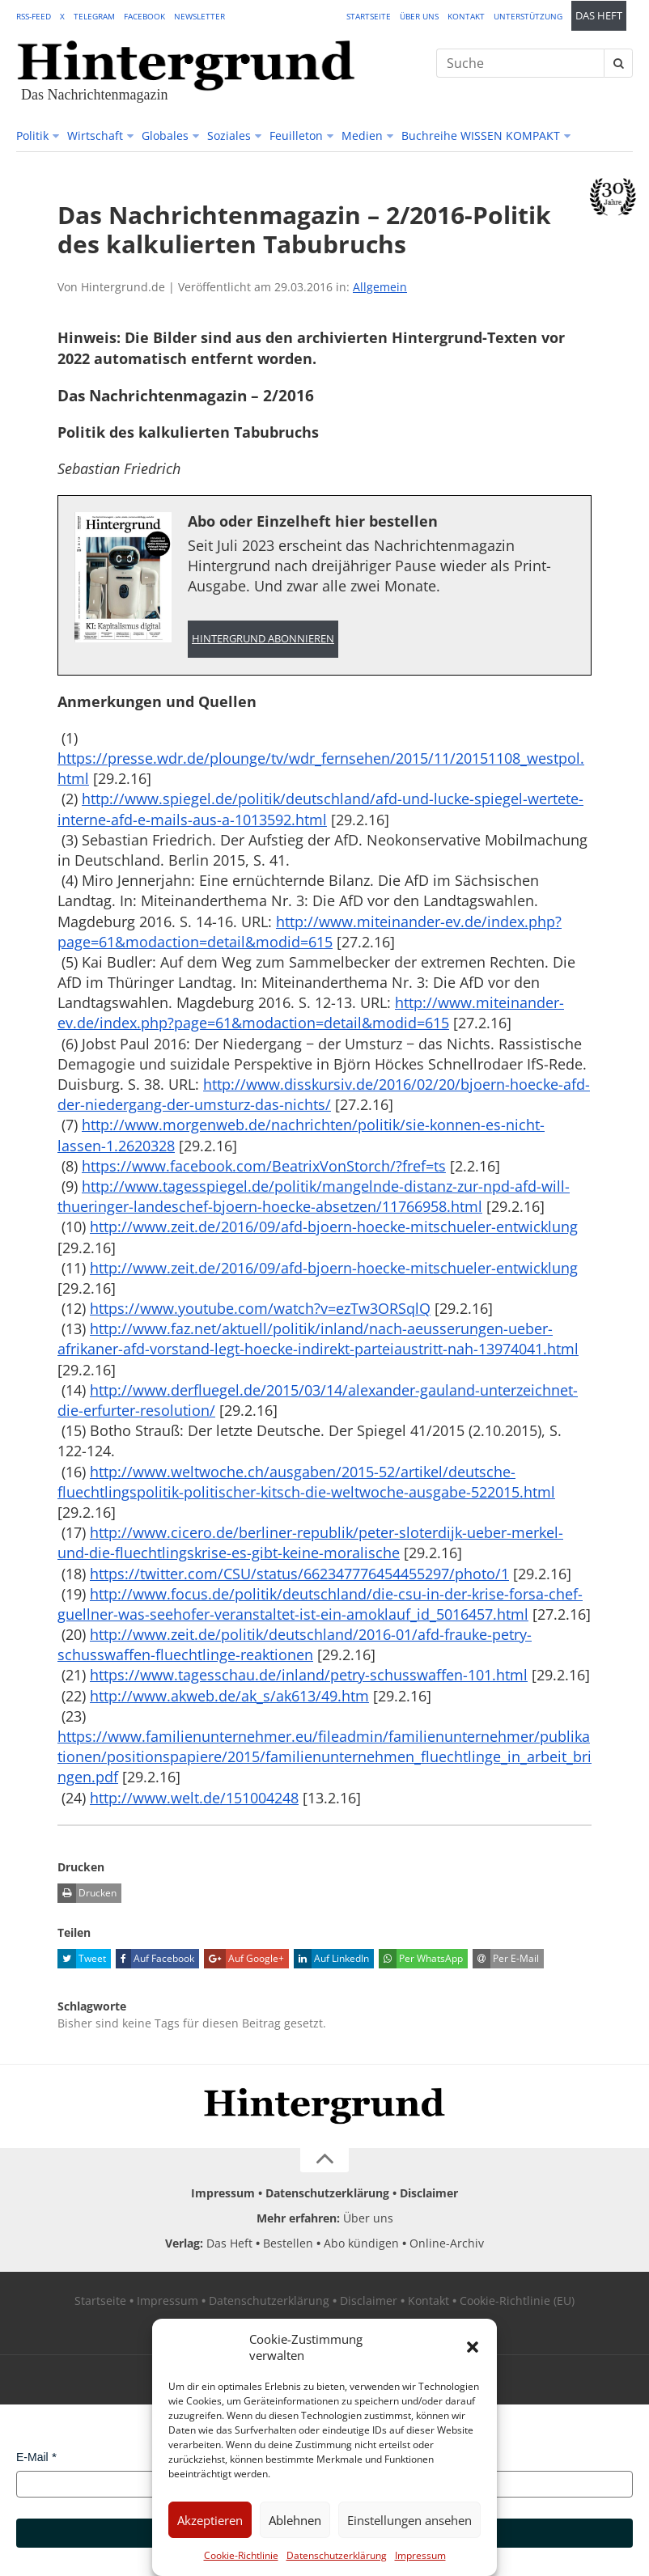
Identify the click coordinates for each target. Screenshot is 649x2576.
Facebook (144, 16)
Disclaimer (429, 2193)
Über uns (419, 16)
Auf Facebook (155, 1958)
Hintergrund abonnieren (263, 639)
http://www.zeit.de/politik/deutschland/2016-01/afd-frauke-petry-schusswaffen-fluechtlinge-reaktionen (294, 1644)
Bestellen (288, 2243)
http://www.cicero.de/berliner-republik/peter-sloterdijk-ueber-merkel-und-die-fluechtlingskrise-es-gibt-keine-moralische (310, 1542)
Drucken (87, 1893)
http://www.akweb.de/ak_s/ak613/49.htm (229, 1695)
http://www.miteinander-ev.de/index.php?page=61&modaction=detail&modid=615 (309, 931)
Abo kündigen (361, 2243)
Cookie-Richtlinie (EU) (517, 2300)
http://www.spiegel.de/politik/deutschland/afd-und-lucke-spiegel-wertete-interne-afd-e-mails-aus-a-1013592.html (320, 808)
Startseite (368, 16)
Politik (32, 135)
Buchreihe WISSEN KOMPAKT (480, 135)
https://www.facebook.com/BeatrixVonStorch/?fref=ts (264, 1166)
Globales (165, 135)
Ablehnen (295, 2520)
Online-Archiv (446, 2243)
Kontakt (466, 16)
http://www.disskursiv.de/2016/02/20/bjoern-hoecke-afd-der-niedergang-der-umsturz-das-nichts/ (323, 1094)
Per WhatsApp (421, 1958)
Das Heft (598, 16)
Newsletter (199, 16)
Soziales (229, 135)
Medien (362, 135)
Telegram (94, 16)
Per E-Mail (506, 1958)
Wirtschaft (95, 135)
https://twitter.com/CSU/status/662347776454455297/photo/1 (299, 1573)
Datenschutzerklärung (336, 2555)
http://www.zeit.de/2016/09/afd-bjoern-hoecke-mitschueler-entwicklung (334, 1226)
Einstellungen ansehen (409, 2520)
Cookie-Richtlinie (241, 2555)
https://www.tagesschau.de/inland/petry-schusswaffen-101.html (309, 1674)
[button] (472, 2347)
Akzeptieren (210, 2520)
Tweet (81, 1958)
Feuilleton (296, 135)
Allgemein (380, 286)
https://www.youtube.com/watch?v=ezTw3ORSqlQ (260, 1308)
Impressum (420, 2555)
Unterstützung (528, 16)
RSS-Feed (33, 16)
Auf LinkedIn (331, 1958)
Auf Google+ (244, 1958)
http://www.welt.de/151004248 (194, 1797)
